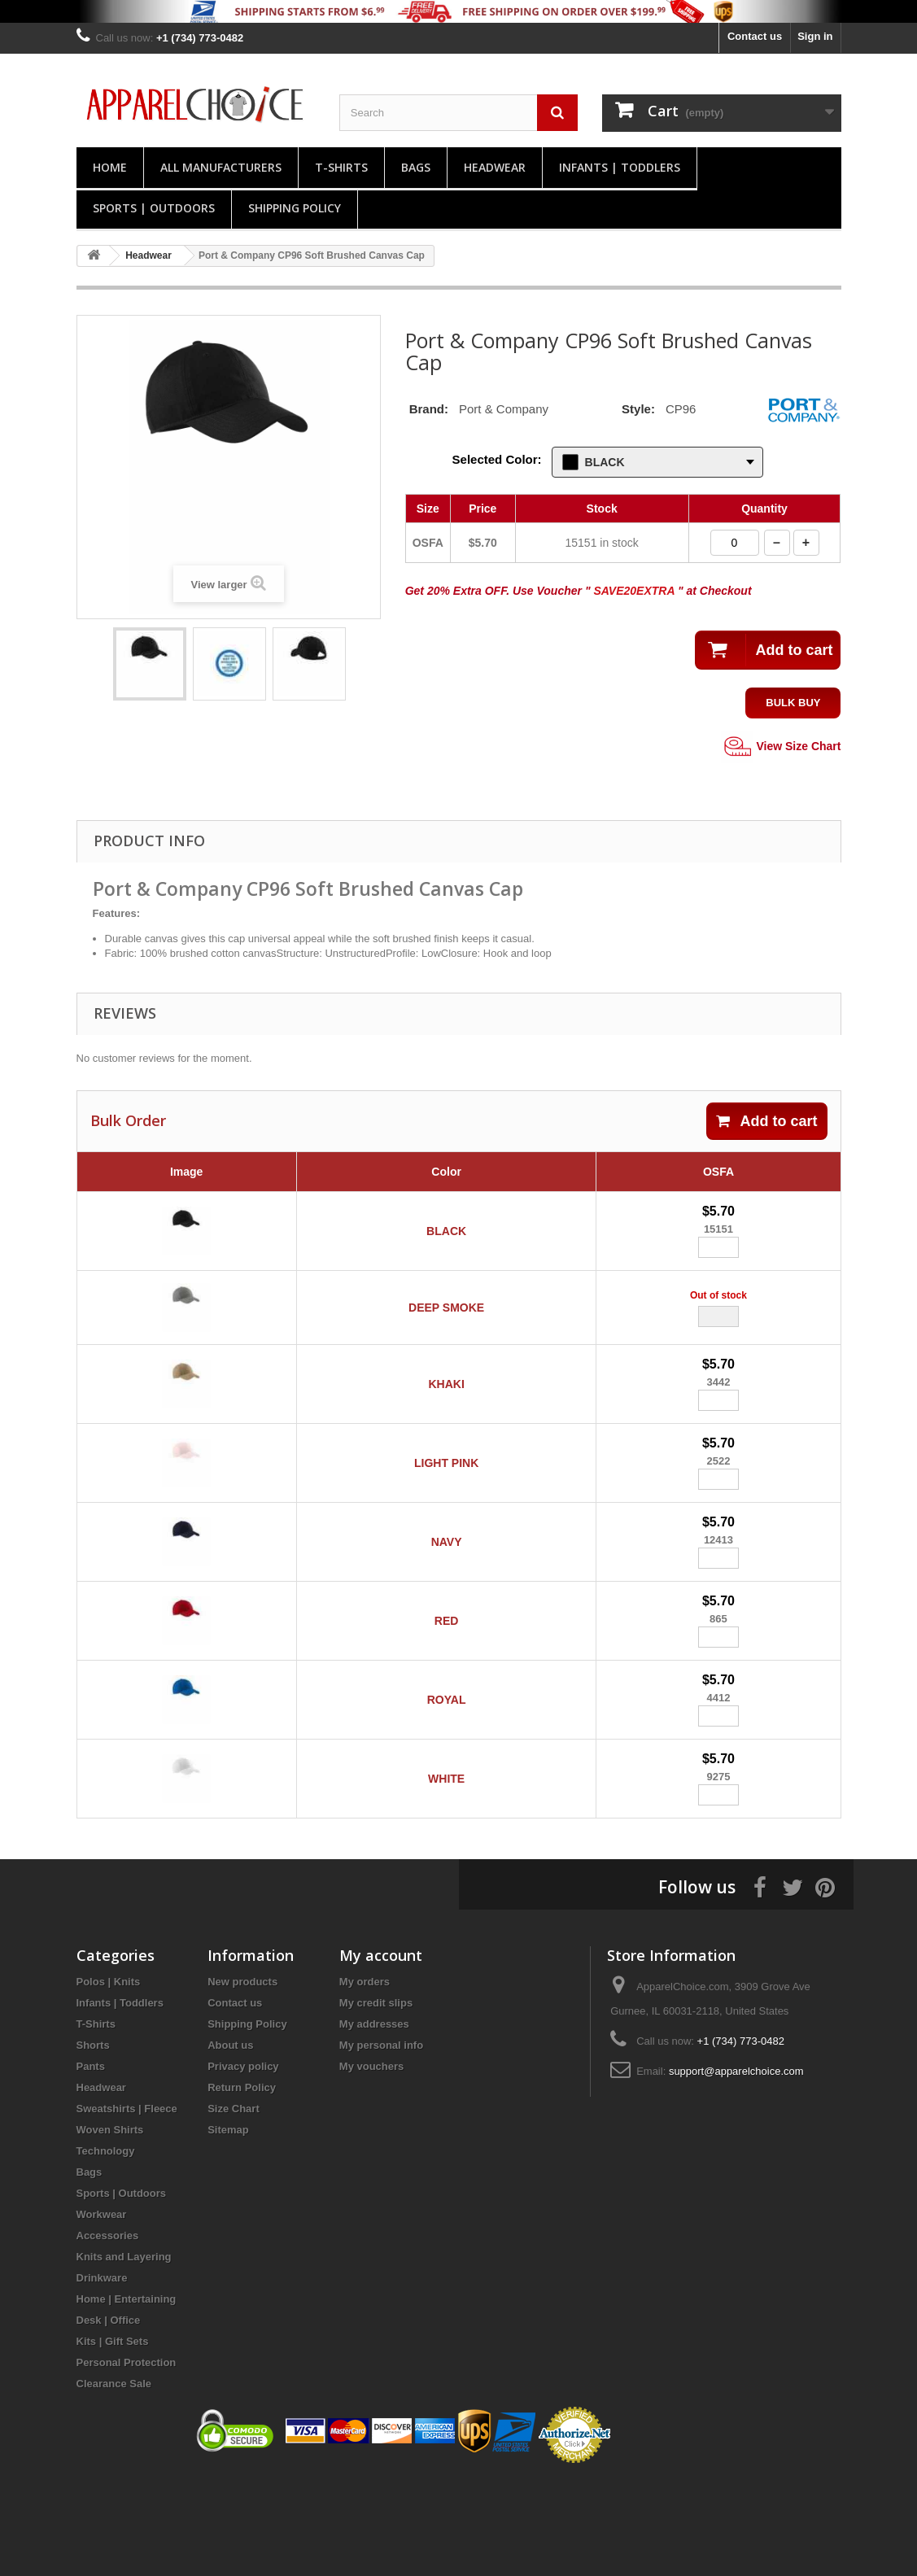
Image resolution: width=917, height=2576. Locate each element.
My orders (364, 2078)
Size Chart (233, 2204)
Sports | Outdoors (154, 208)
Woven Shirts (110, 2226)
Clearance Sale (114, 2479)
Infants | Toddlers (619, 167)
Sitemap (228, 2226)
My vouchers (371, 2162)
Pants (90, 2162)
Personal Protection (126, 2458)
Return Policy (241, 2183)
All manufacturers (221, 167)
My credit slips (376, 2099)
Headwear (495, 167)
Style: (638, 409)
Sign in (814, 36)
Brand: (428, 409)
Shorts (93, 2141)
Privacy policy (242, 2162)
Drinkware (102, 2374)
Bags (415, 167)
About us (230, 2141)
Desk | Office (108, 2416)
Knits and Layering (124, 2353)
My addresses (374, 2120)
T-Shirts (341, 167)
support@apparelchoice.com (736, 2167)
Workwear (101, 2310)
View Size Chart (781, 747)
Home (110, 167)
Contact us (754, 36)
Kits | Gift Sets (112, 2437)
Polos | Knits (108, 2078)
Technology (105, 2247)
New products (242, 2078)
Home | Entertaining (126, 2395)
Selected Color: (497, 459)
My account (380, 2051)
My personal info (381, 2141)
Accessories (107, 2331)
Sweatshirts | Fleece (126, 2204)
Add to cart (766, 1121)
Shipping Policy (294, 208)
